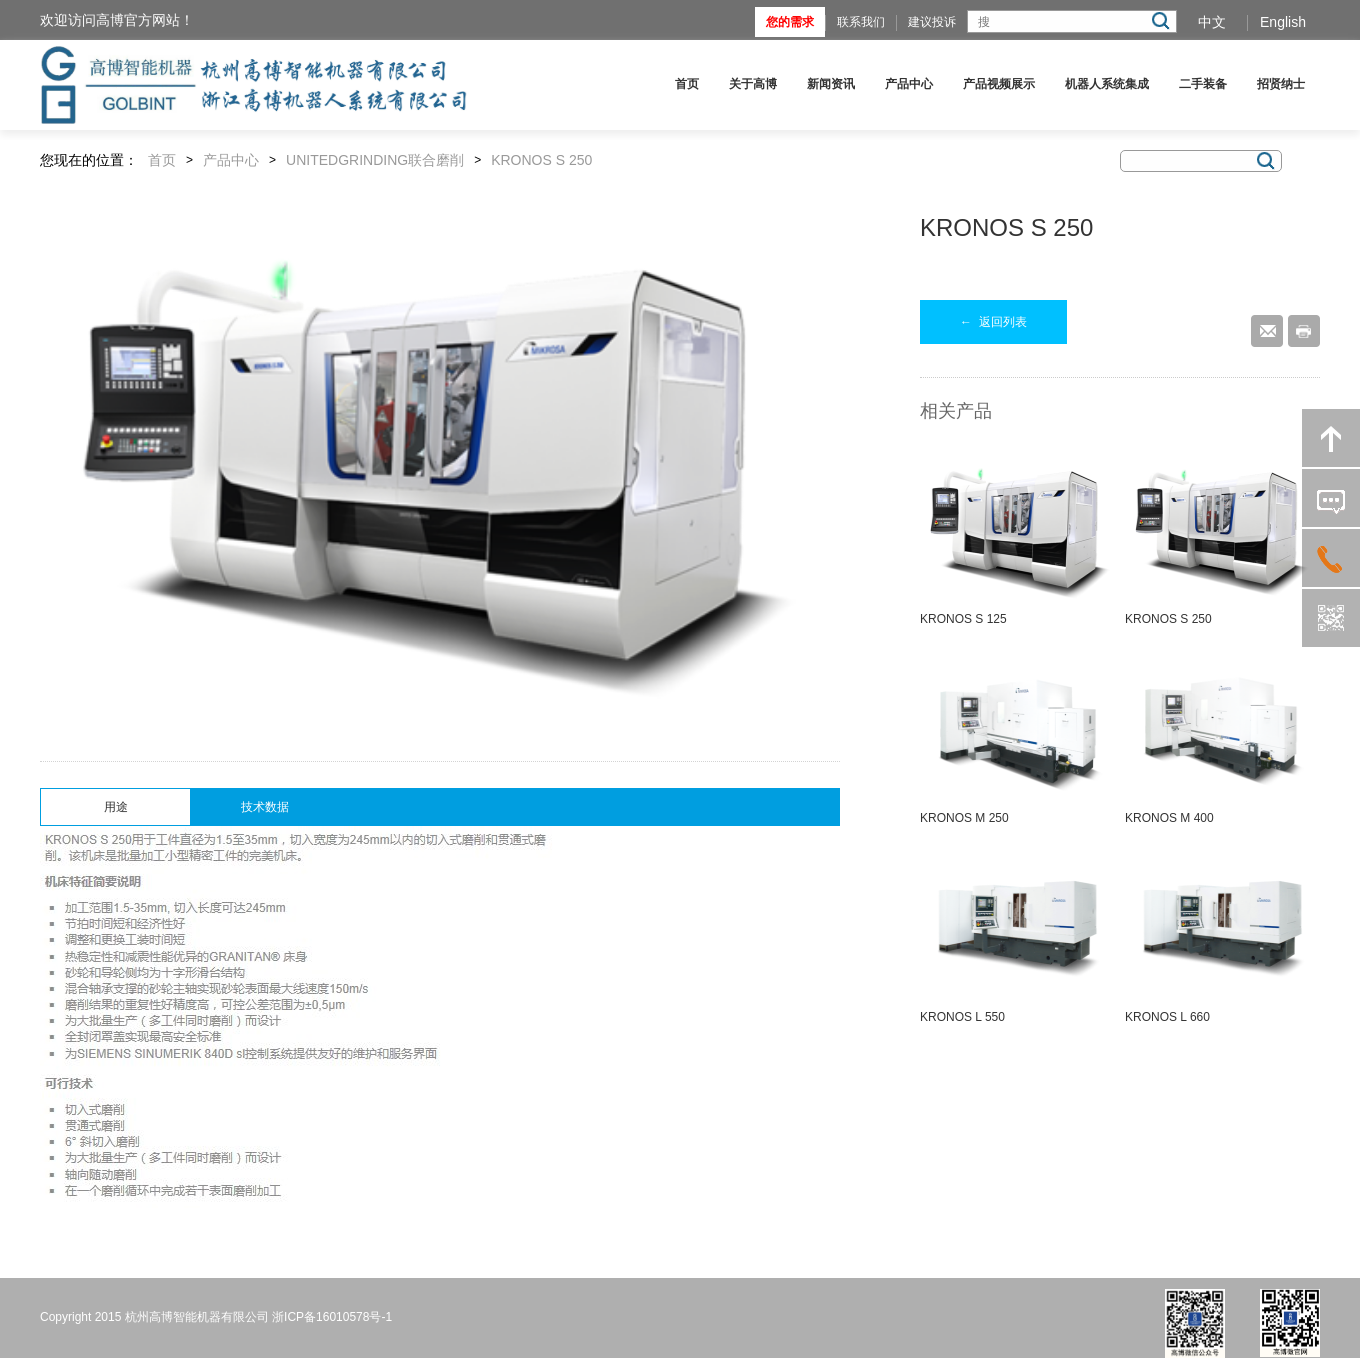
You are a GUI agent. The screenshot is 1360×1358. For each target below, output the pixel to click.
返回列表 (993, 322)
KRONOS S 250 (541, 160)
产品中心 (909, 84)
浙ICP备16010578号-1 (332, 1317)
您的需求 (790, 22)
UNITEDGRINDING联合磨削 (375, 160)
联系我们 (861, 22)
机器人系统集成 (1107, 84)
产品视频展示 (999, 84)
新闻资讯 (831, 84)
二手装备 (1203, 84)
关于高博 (753, 84)
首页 (687, 84)
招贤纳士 (1281, 84)
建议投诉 (932, 22)
